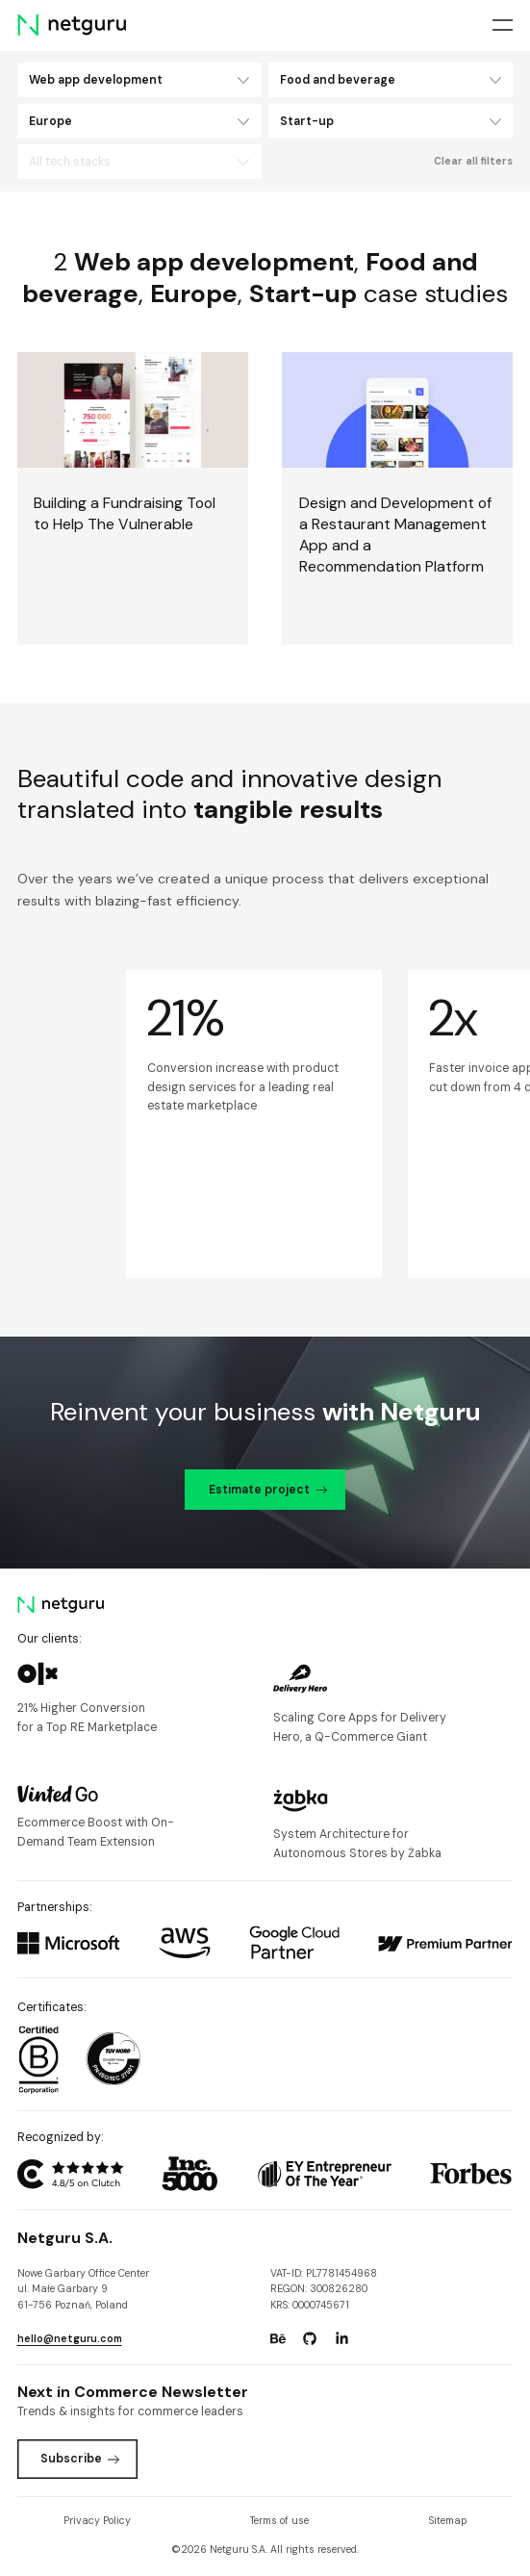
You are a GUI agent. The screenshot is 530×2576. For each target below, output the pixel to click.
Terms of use (279, 2520)
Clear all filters (473, 161)
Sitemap (448, 2520)
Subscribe (79, 2458)
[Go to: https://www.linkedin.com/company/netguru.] (341, 2338)
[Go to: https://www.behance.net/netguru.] (278, 2338)
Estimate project (268, 1489)
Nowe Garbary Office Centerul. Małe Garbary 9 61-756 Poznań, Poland (83, 2289)
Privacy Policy (97, 2520)
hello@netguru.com (69, 2339)
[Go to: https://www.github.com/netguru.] (309, 2338)
